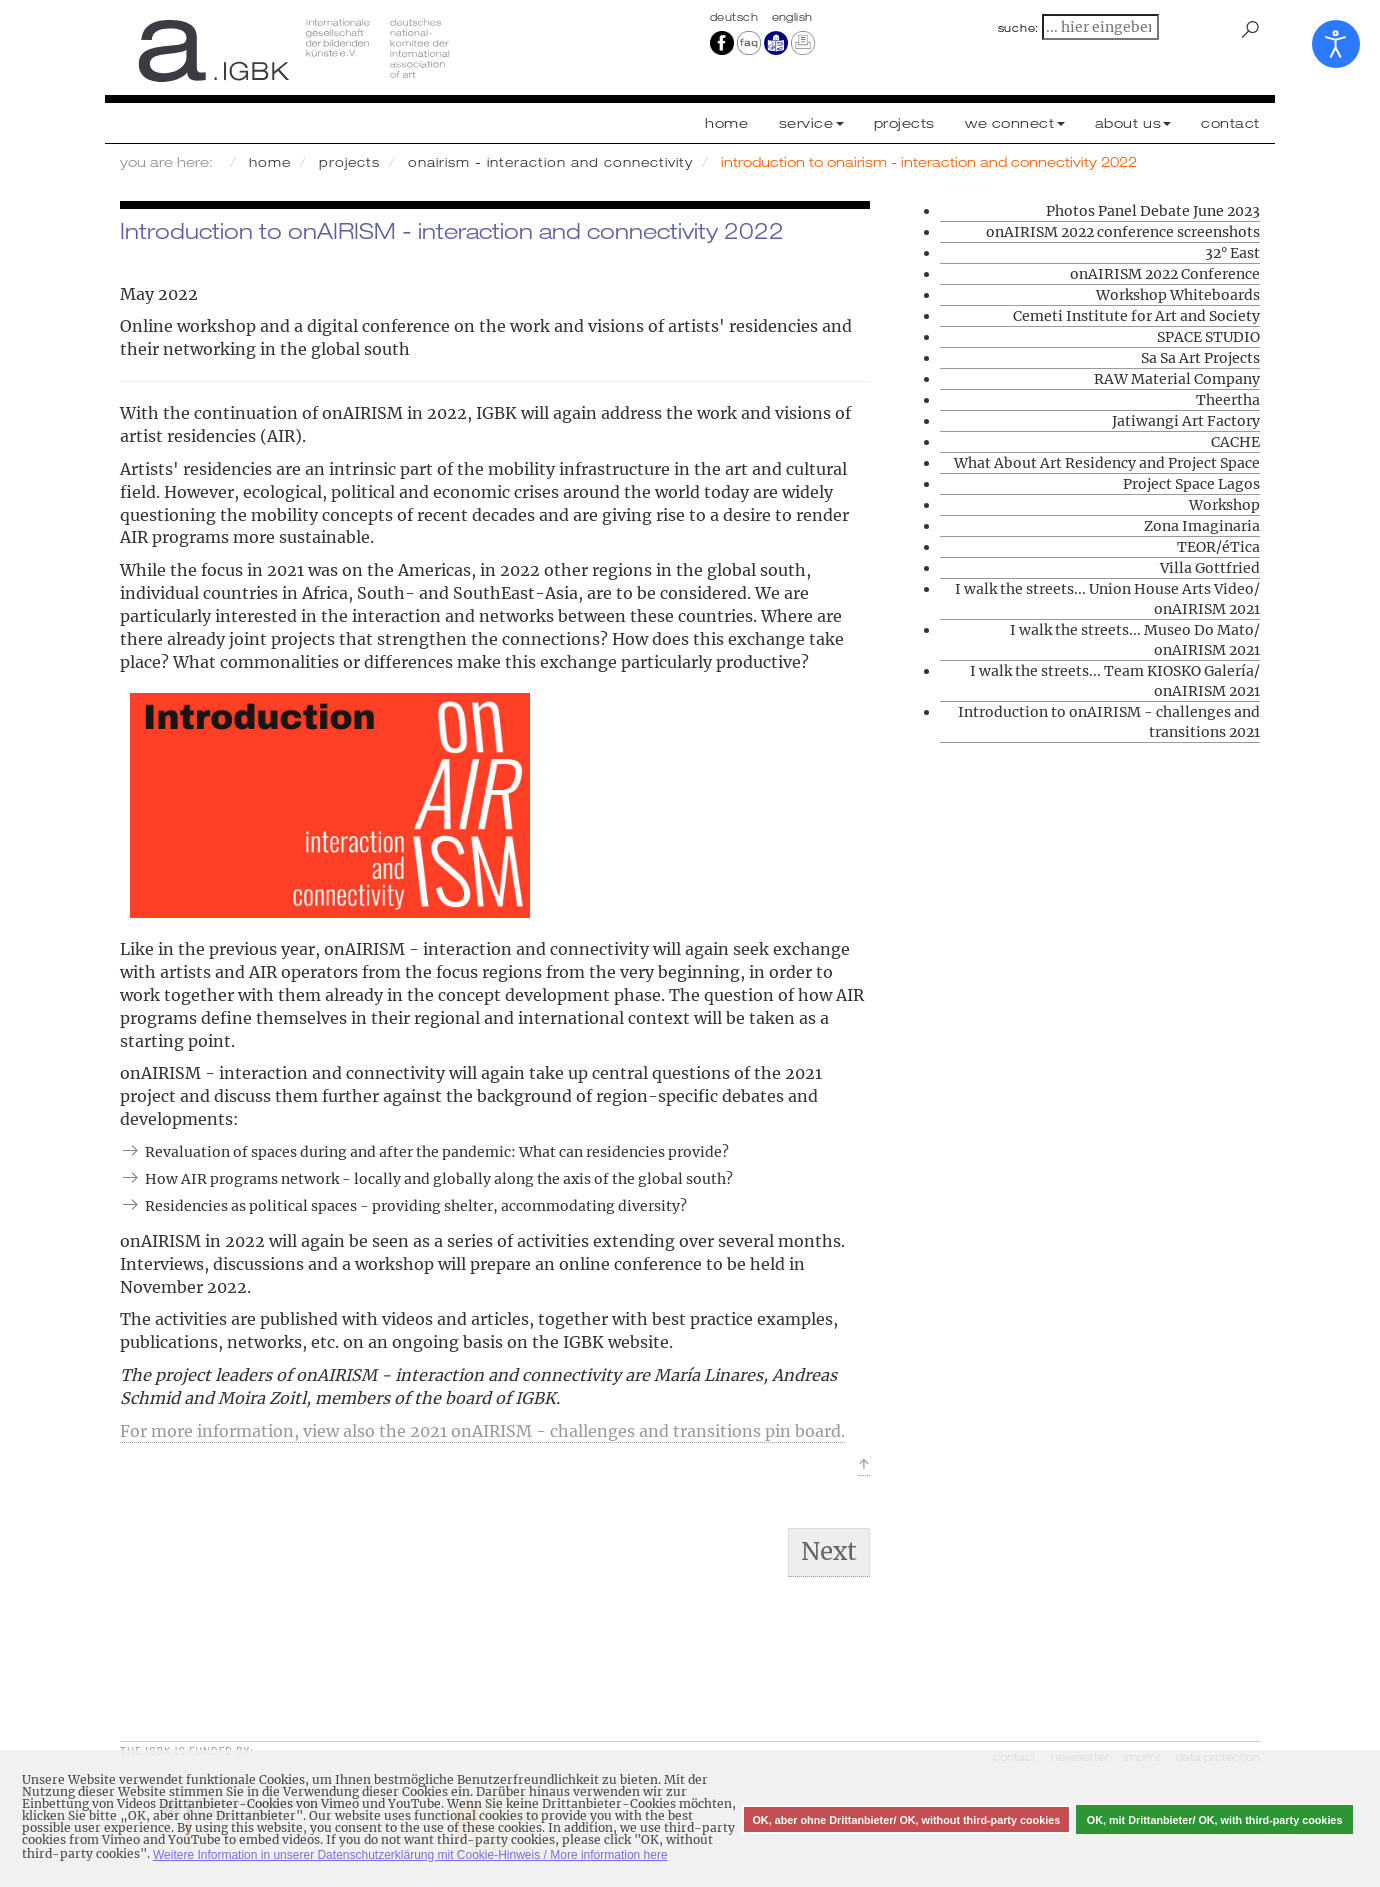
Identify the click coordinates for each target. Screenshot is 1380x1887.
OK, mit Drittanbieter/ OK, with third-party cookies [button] (1215, 1820)
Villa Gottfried (1210, 568)
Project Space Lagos (1191, 484)
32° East (1232, 253)
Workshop (1224, 505)
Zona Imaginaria (1202, 526)
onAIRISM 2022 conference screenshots (1123, 232)
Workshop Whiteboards (1178, 295)
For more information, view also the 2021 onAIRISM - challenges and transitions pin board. (482, 1431)
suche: (1019, 28)
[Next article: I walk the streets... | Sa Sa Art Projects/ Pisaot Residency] (829, 1552)
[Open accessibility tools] (1336, 44)
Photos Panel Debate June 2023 (1153, 211)
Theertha (1228, 400)
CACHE (1235, 442)
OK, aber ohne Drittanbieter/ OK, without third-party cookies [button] (906, 1820)
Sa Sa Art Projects (1200, 358)
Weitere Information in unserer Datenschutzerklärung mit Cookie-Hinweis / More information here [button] (410, 1855)
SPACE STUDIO (1208, 337)
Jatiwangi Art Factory (1186, 421)
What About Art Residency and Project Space (1107, 463)
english (792, 17)
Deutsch (736, 17)
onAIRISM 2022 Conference (1165, 274)
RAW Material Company (1177, 379)
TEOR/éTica (1218, 547)
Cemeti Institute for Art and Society (1136, 316)
